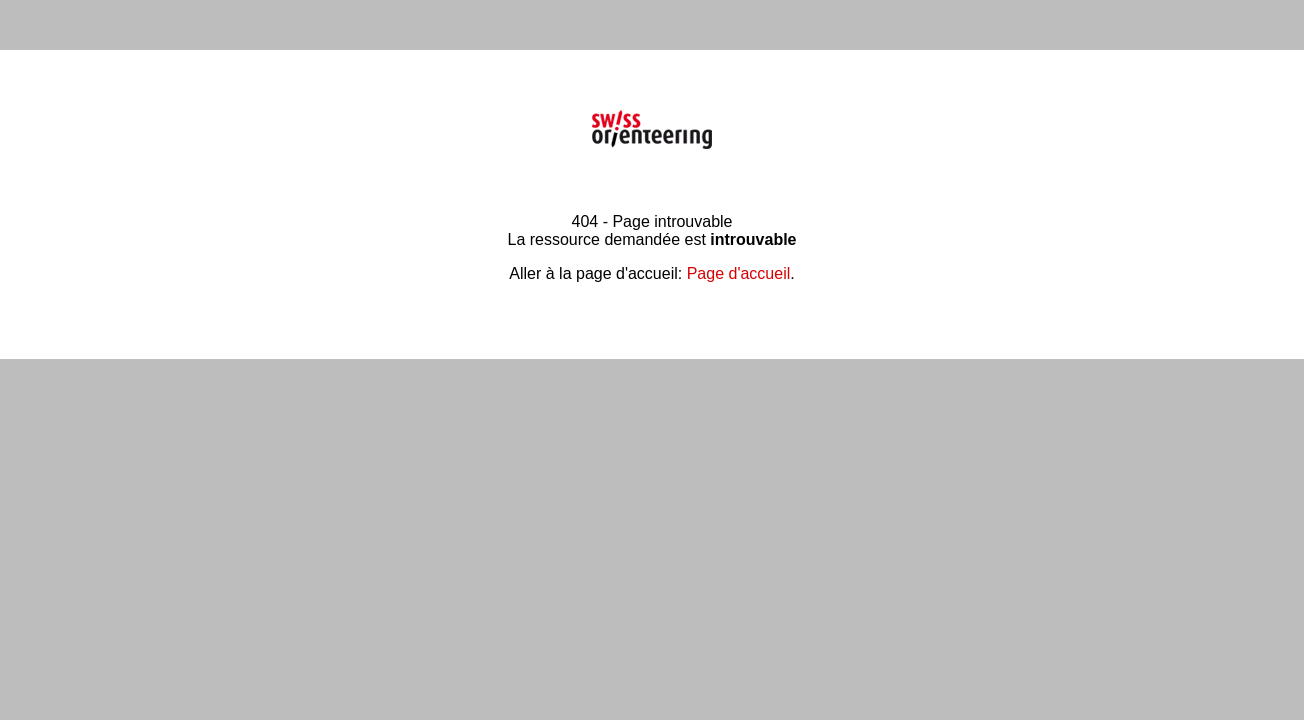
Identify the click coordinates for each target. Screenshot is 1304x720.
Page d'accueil (739, 273)
